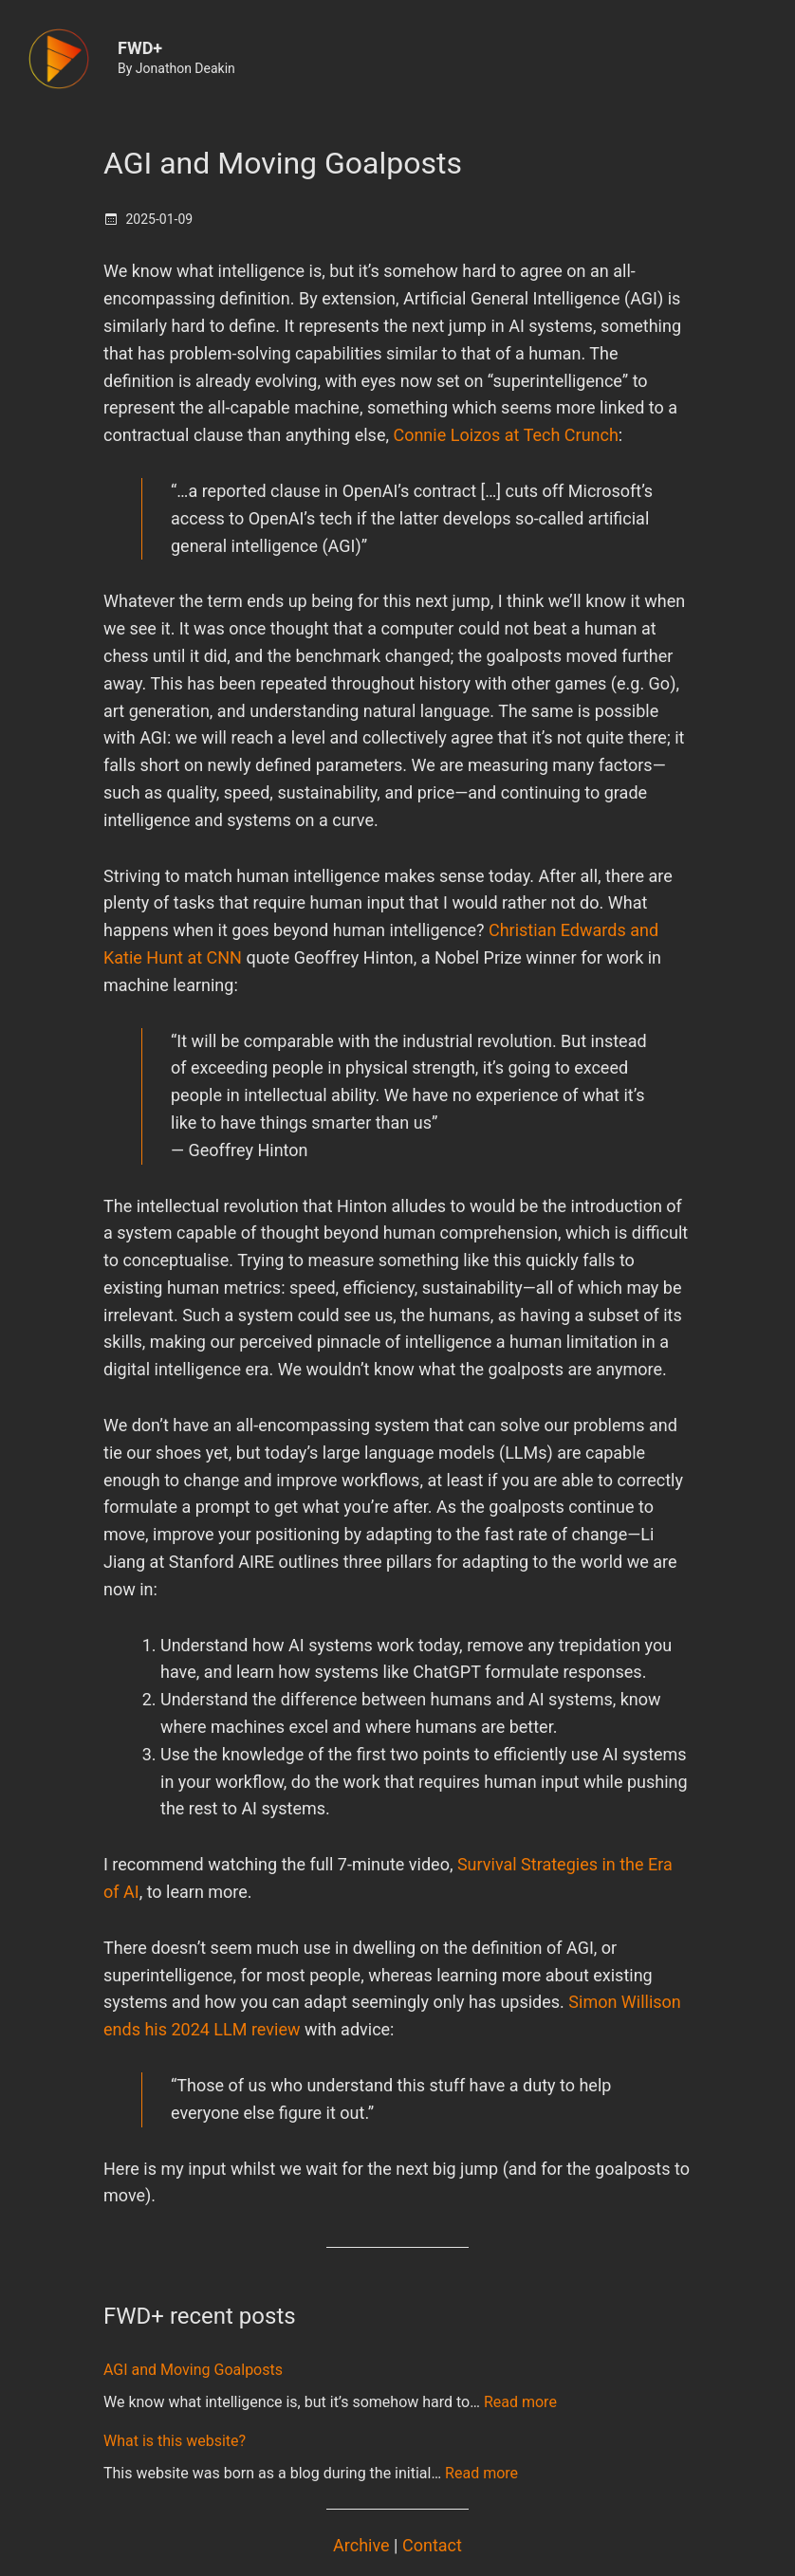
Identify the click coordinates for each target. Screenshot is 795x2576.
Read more (520, 2402)
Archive (361, 2545)
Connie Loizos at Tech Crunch (505, 435)
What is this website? (174, 2441)
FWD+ (140, 48)
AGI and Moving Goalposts (282, 163)
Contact (432, 2545)
